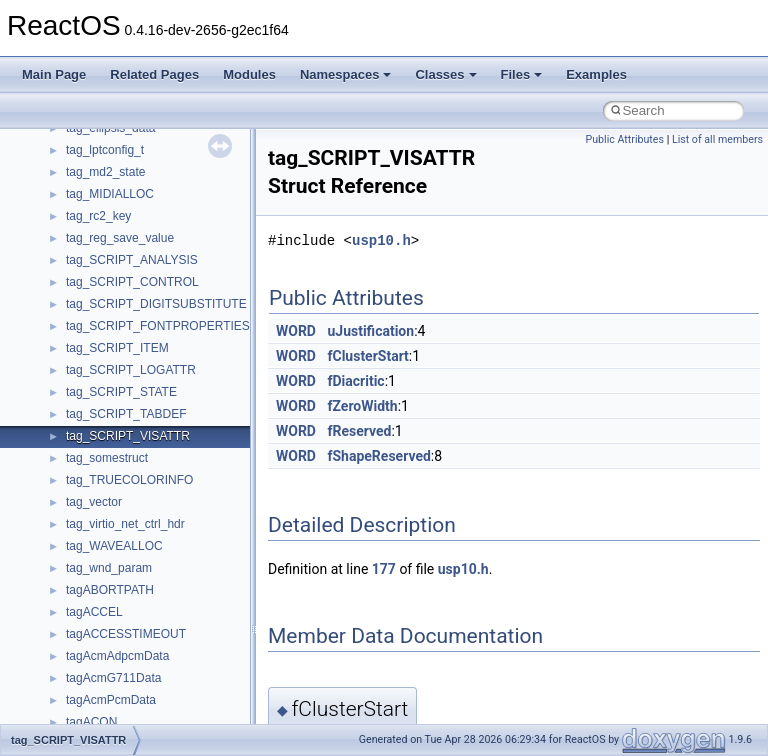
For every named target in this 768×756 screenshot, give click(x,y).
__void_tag (95, 626)
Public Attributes (624, 139)
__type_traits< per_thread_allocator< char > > (188, 406)
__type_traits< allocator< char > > (155, 384)
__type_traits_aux (113, 450)
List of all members (717, 139)
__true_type (97, 186)
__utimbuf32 (99, 582)
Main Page (54, 74)
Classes (445, 74)
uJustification (370, 331)
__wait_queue (103, 692)
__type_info (97, 296)
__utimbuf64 (99, 604)
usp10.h (381, 240)
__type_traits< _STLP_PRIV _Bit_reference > (187, 362)
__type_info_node (113, 318)
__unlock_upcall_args (124, 516)
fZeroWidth (362, 406)
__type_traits (100, 340)
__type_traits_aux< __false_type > (157, 472)
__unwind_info (104, 538)
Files (522, 74)
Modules (249, 74)
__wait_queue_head (120, 714)
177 (384, 569)
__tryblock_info (106, 208)
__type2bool (98, 230)
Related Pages (154, 74)
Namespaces (346, 74)
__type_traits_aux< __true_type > (155, 494)
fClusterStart (367, 356)
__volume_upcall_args (126, 648)
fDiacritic (355, 381)
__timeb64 (94, 142)
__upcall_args (103, 560)
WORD (296, 331)
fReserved (359, 431)
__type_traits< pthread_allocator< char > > (179, 428)
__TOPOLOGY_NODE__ (133, 164)
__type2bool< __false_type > (143, 252)
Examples (596, 74)
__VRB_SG (97, 670)
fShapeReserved (378, 456)
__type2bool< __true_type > (140, 274)
